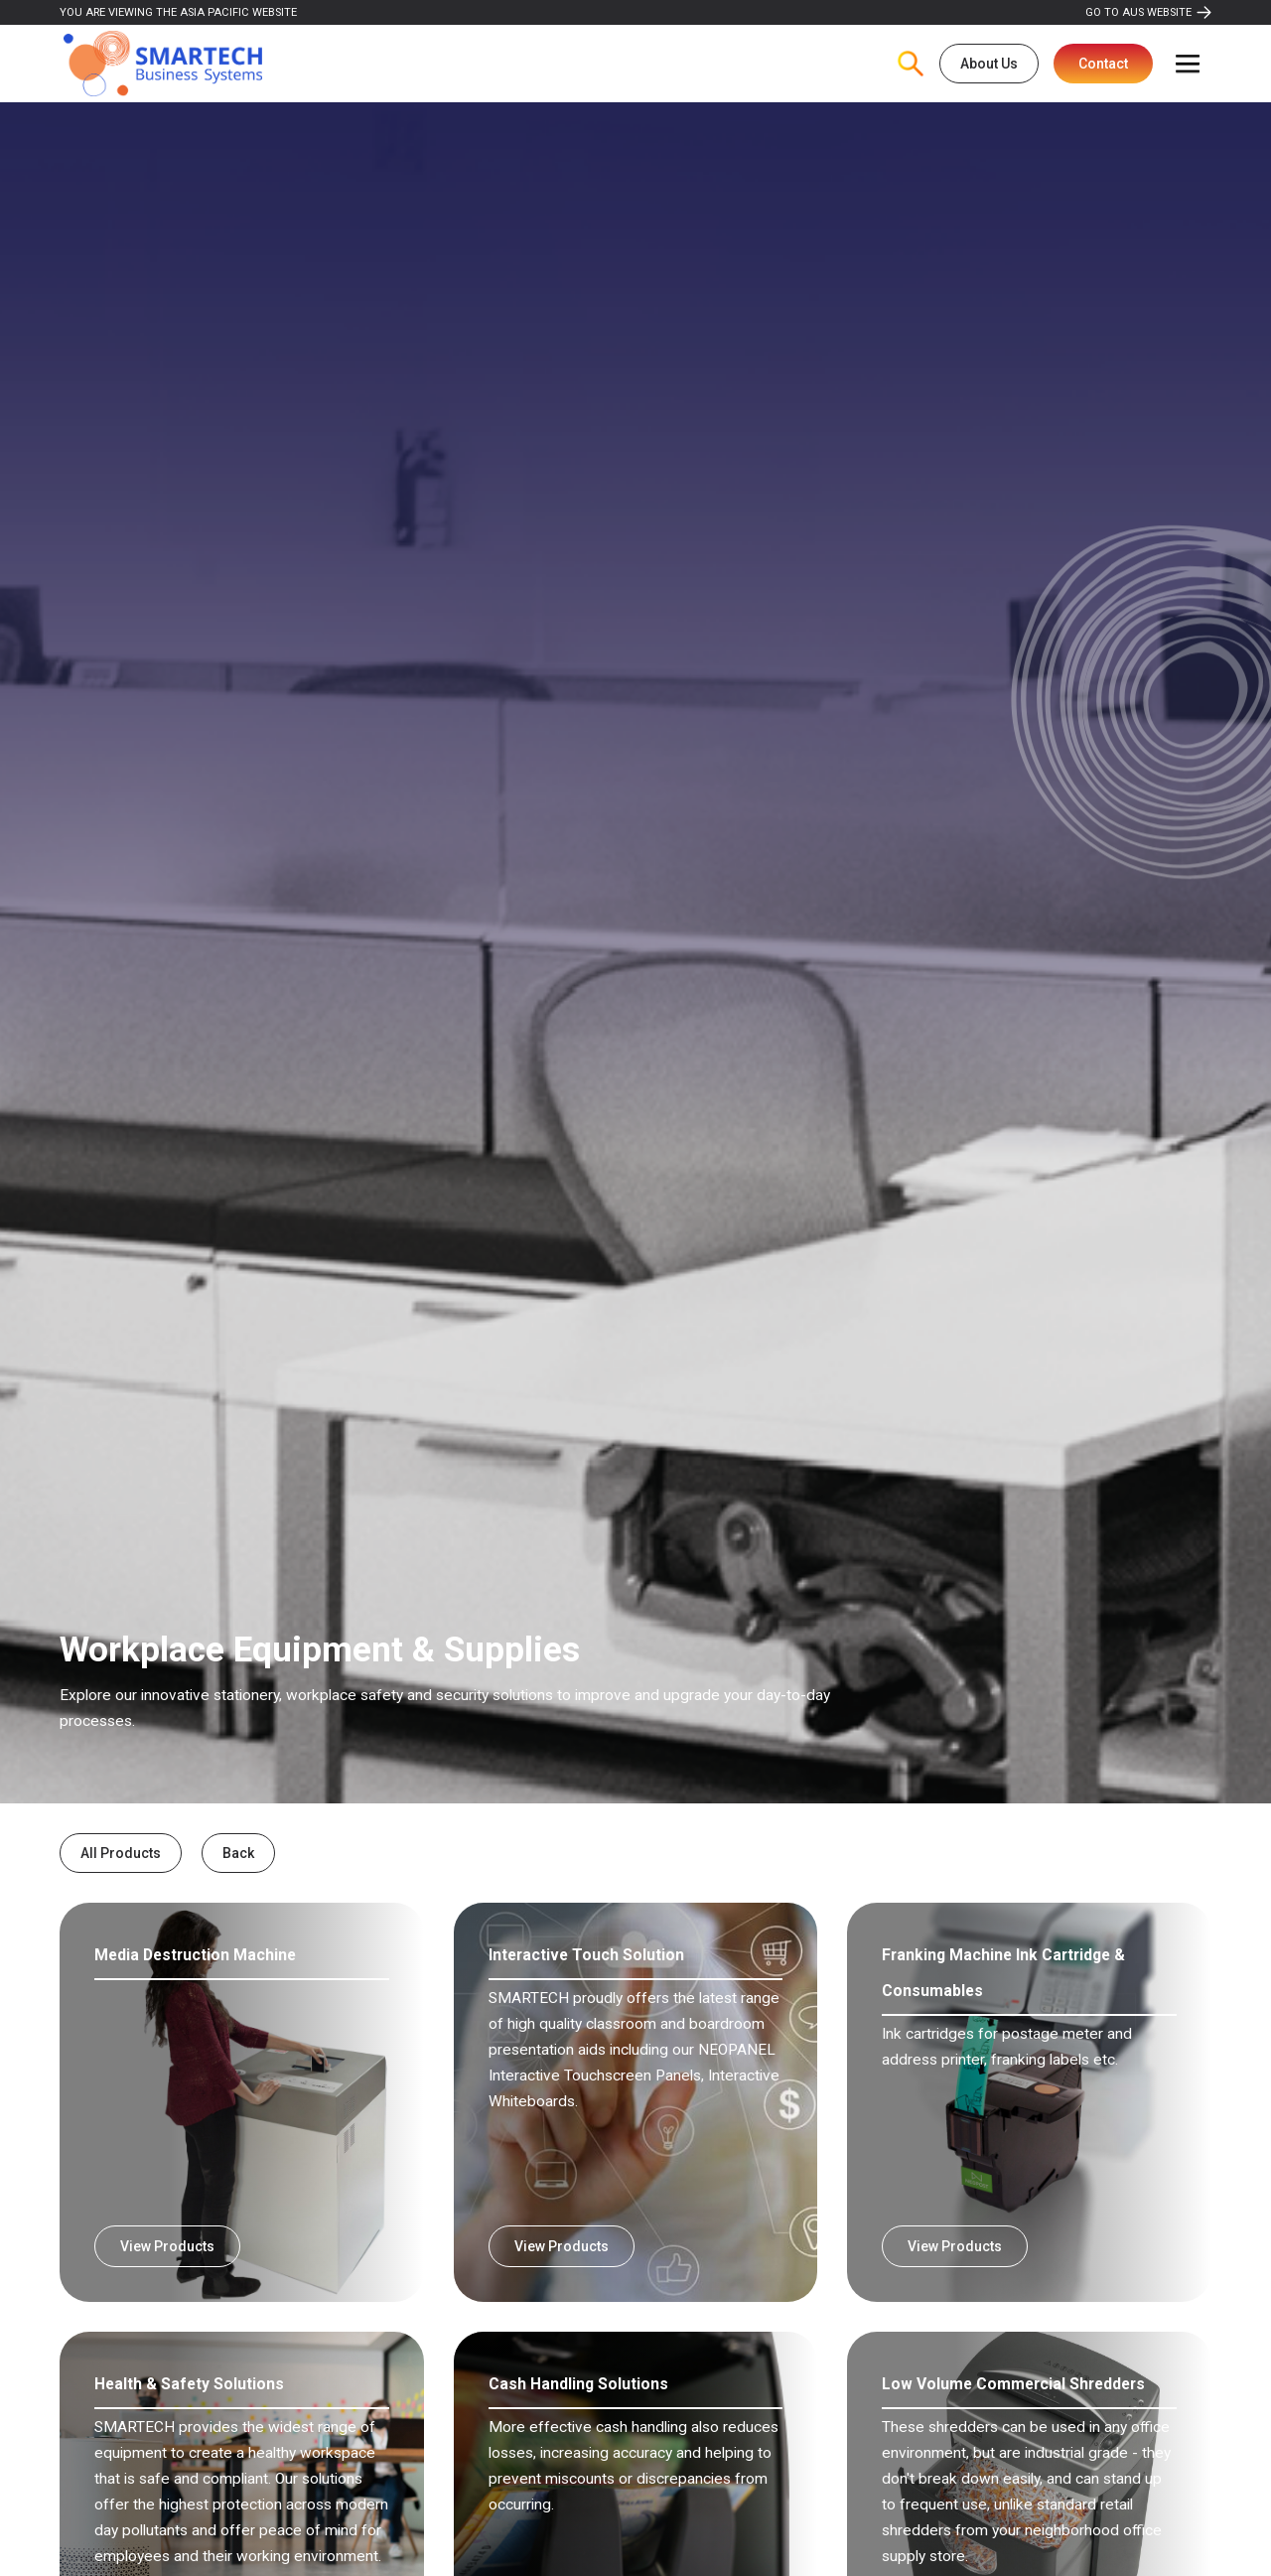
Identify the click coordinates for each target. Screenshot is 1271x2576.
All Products (120, 1853)
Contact (1103, 64)
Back (238, 1853)
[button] (1187, 63)
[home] (163, 64)
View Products (167, 2246)
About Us (989, 64)
